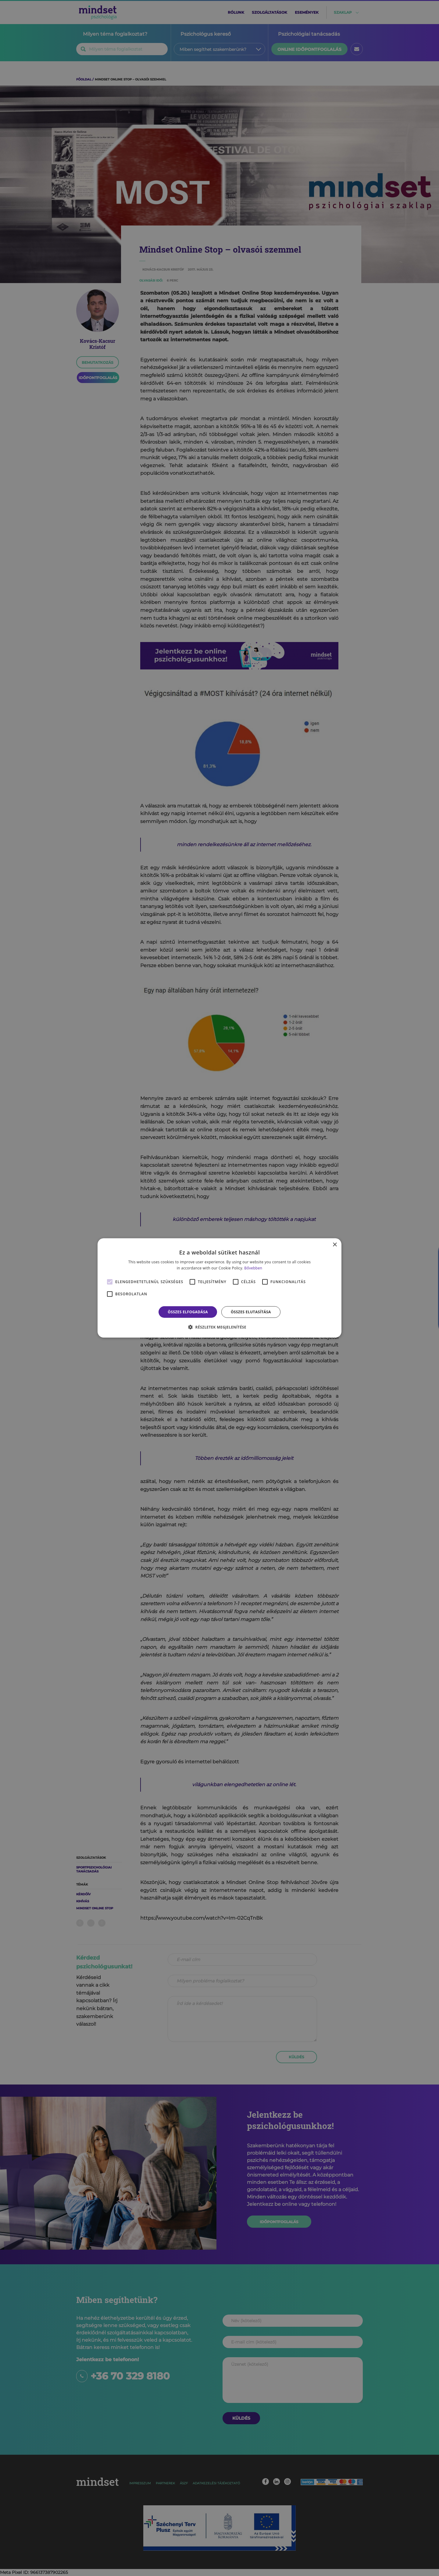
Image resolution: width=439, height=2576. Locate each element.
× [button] (334, 1245)
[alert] (219, 1288)
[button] (219, 1327)
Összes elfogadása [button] (188, 1312)
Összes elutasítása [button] (251, 1312)
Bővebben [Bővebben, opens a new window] (253, 1268)
